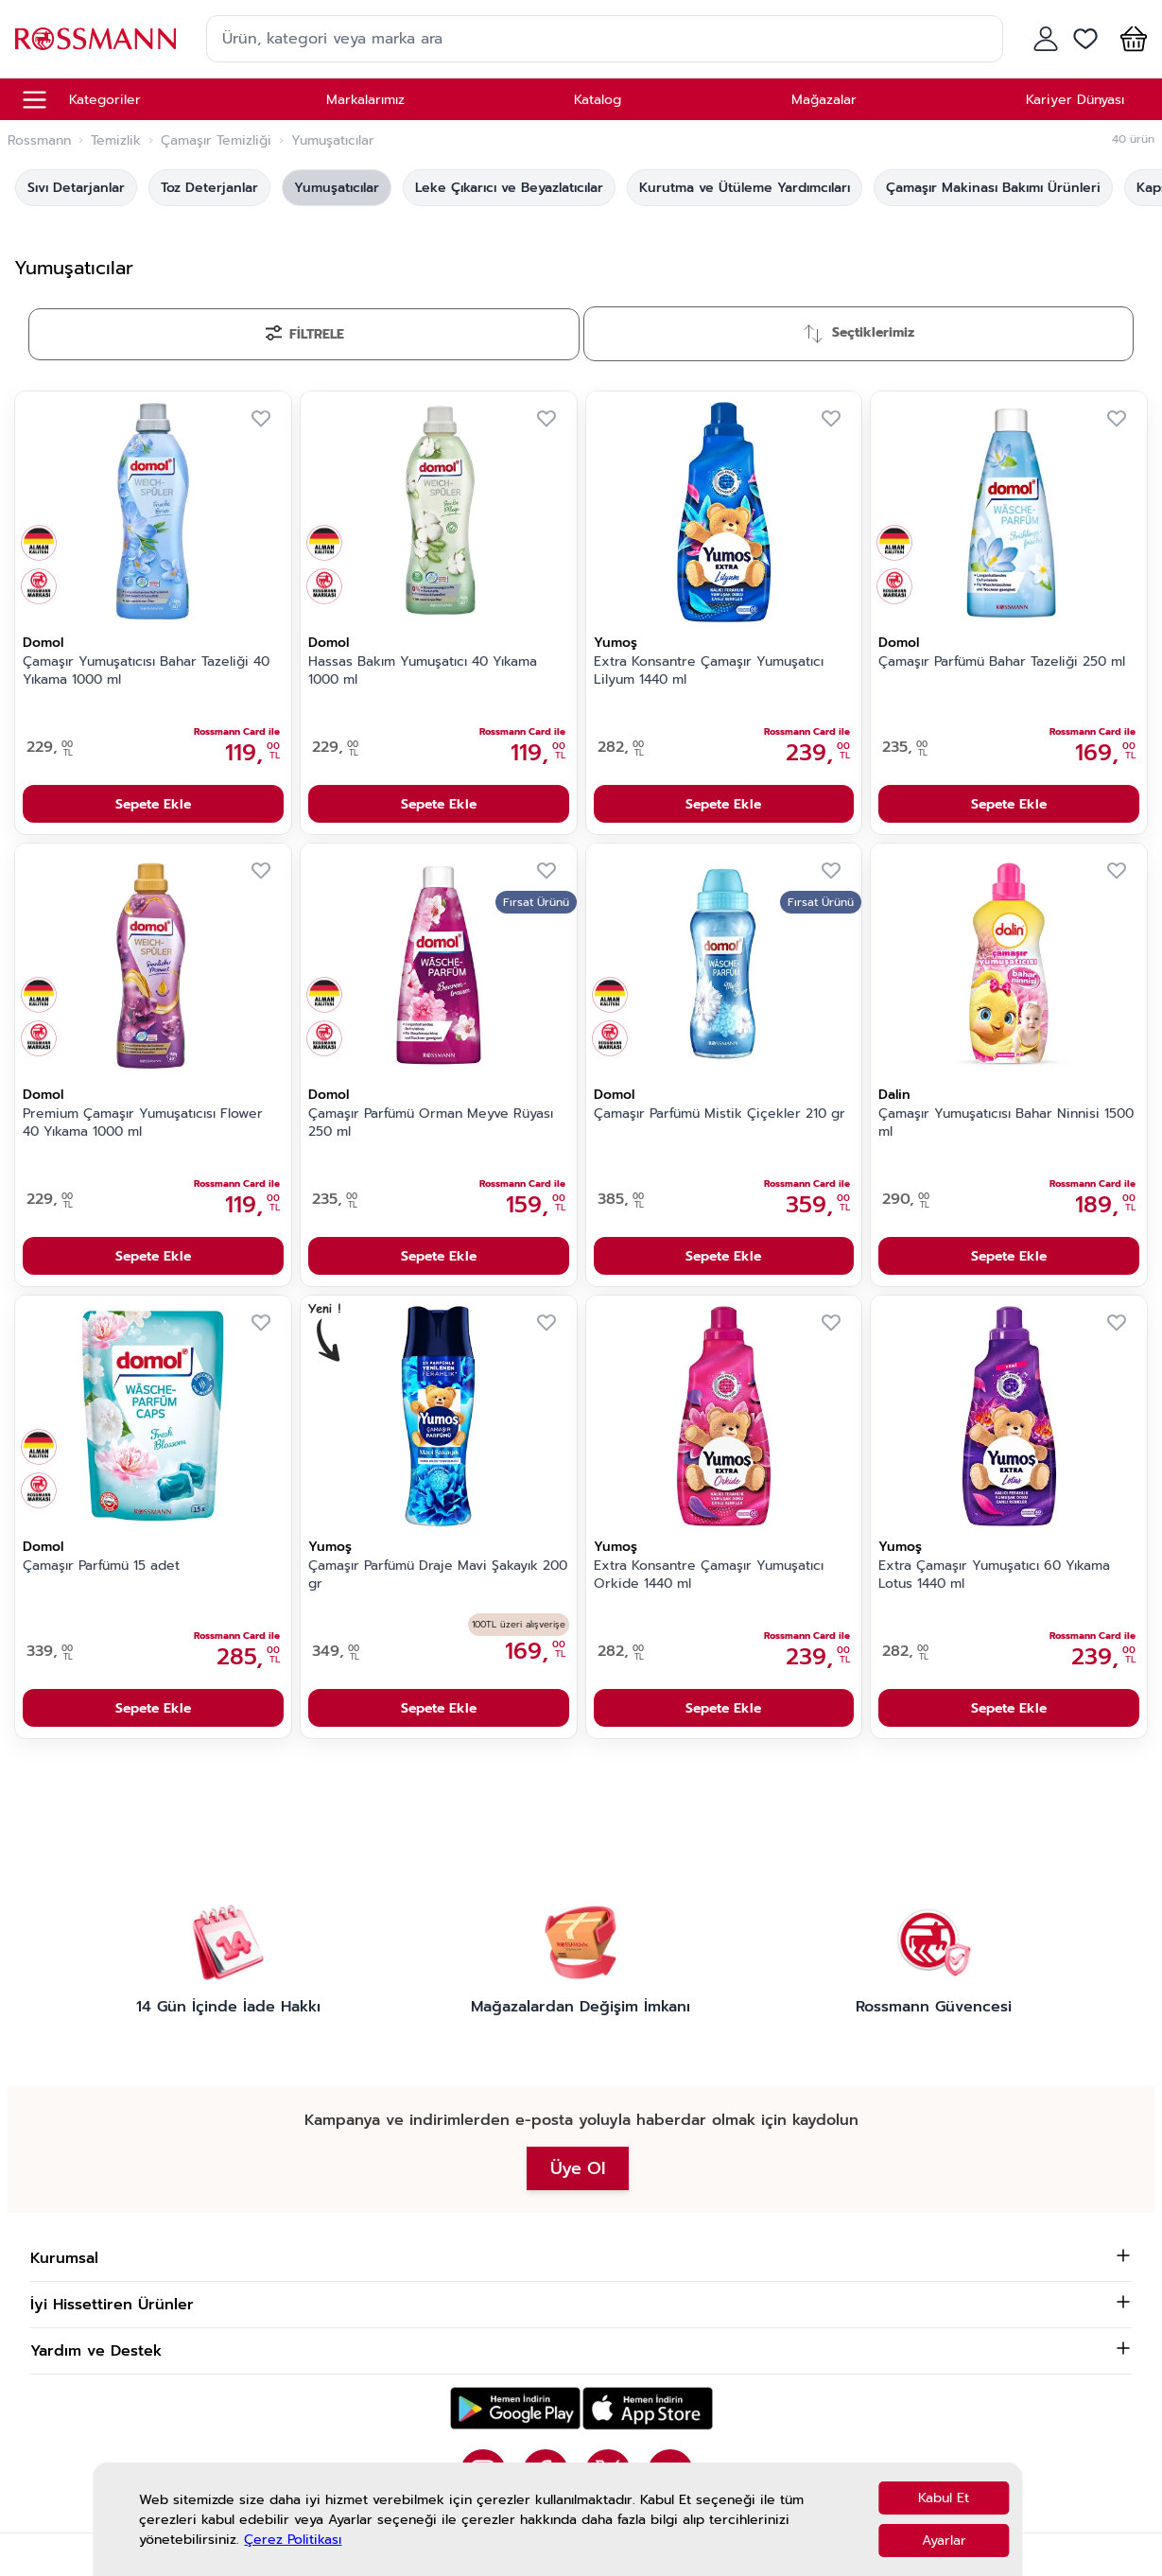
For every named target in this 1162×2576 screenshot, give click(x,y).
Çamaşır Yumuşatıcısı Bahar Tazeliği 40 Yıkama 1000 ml (146, 671)
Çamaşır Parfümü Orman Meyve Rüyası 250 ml (430, 1123)
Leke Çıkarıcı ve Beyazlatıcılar (509, 188)
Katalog (597, 100)
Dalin (894, 1095)
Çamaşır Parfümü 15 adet (101, 1566)
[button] (1130, 39)
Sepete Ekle (153, 804)
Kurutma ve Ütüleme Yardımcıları (744, 188)
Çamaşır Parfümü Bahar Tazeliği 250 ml (1001, 662)
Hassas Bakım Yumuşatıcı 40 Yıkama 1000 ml (422, 671)
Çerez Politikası (292, 2540)
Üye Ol (577, 2168)
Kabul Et (943, 2498)
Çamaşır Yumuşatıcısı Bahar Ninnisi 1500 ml (1006, 1123)
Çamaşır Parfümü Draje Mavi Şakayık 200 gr (437, 1575)
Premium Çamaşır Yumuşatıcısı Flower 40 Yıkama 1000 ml (143, 1123)
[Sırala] (859, 333)
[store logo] (95, 38)
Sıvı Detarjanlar (76, 188)
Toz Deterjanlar (209, 188)
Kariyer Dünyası (1075, 100)
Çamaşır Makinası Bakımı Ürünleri (993, 188)
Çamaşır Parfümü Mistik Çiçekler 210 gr (719, 1114)
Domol (43, 643)
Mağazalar (824, 100)
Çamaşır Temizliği (216, 140)
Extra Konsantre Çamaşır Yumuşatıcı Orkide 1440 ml (709, 1575)
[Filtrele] (304, 334)
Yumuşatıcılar (336, 188)
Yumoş (615, 643)
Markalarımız (365, 100)
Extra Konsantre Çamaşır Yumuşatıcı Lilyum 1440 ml (709, 671)
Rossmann (39, 140)
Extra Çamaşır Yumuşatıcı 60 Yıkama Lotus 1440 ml (994, 1575)
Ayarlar (944, 2540)
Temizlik (116, 140)
